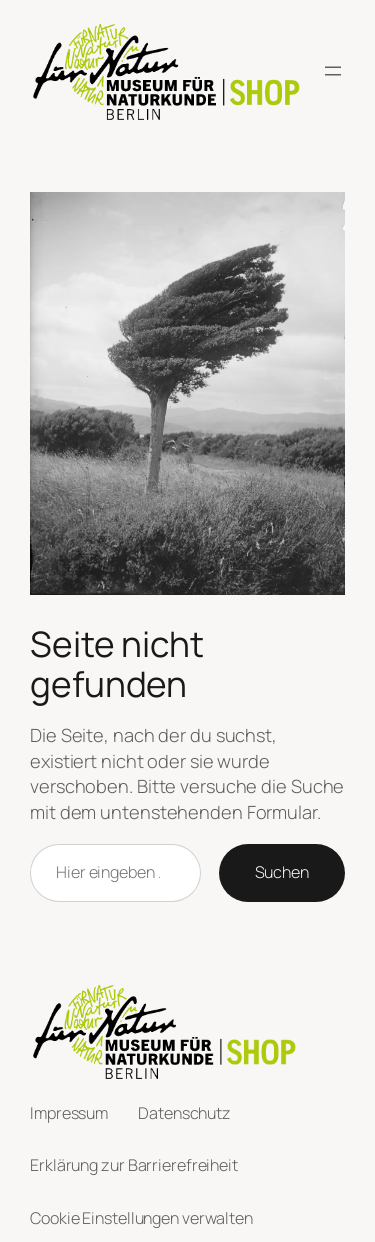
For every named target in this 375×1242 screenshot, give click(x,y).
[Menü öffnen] (333, 71)
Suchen (282, 872)
